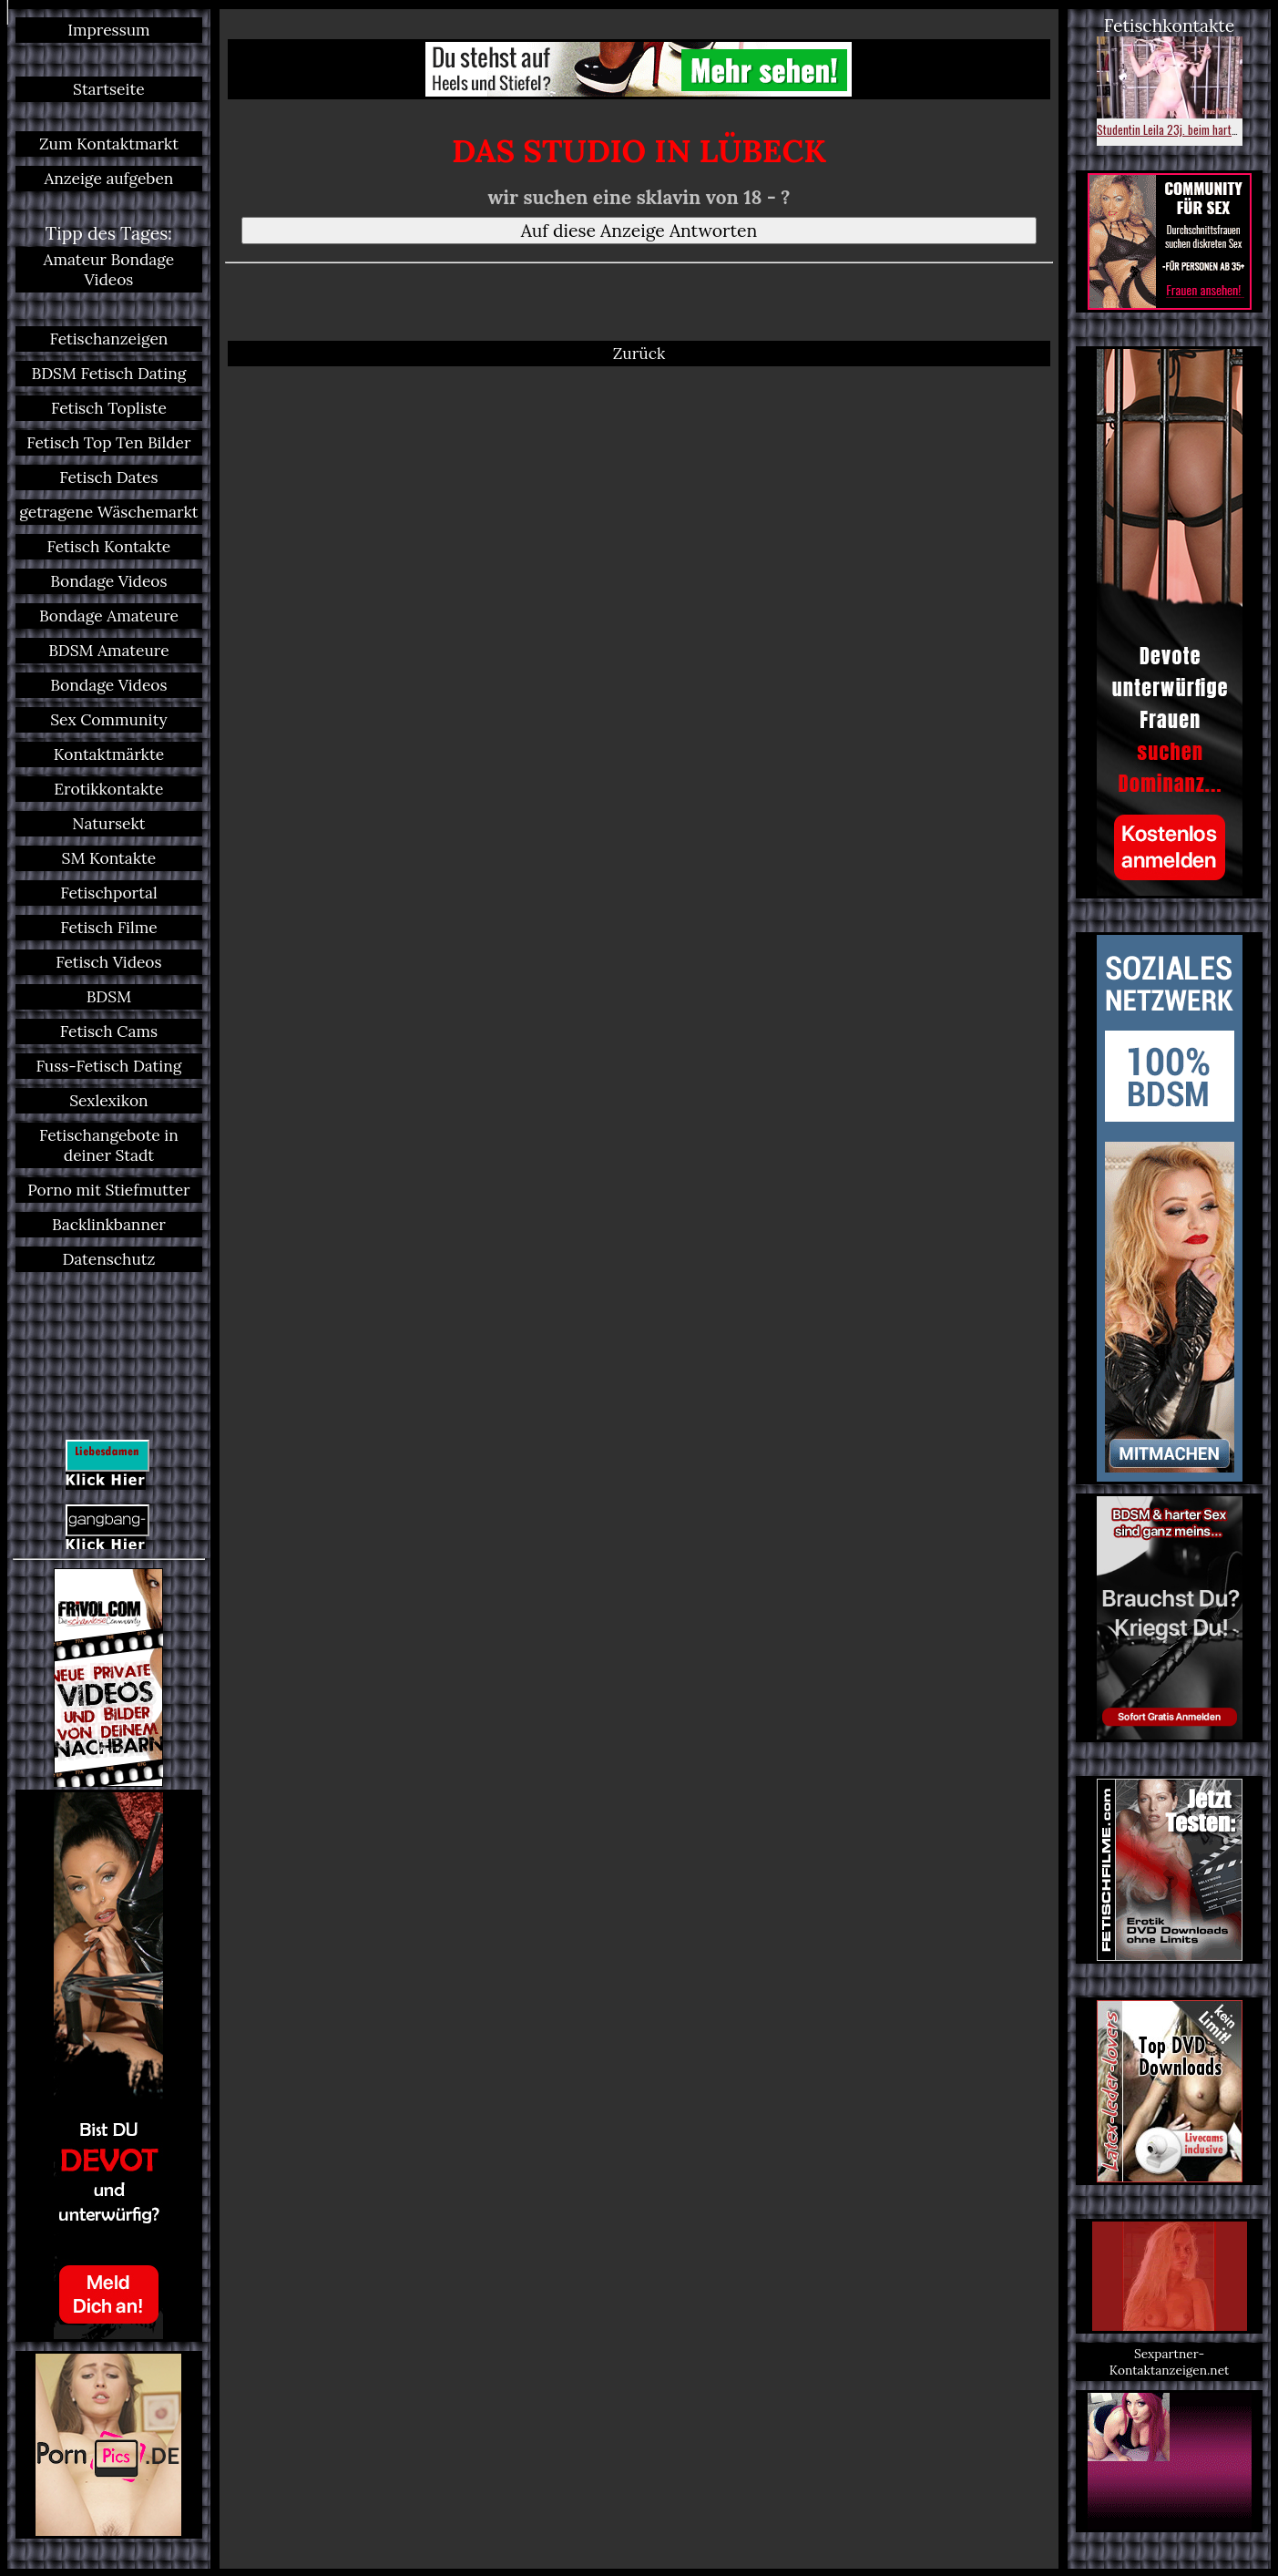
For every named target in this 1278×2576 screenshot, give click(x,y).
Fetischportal (108, 893)
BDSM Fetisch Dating (108, 374)
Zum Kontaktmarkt (109, 144)
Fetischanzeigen (108, 339)
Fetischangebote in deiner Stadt (109, 1145)
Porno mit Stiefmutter (108, 1190)
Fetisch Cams (109, 1031)
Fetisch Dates (108, 477)
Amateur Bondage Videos (109, 270)
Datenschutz (108, 1259)
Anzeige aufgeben (108, 179)
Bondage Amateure (109, 616)
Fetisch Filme (108, 928)
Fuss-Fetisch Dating (108, 1066)
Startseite (109, 89)
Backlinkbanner (109, 1225)
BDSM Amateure (108, 651)
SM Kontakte (109, 858)
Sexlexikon (108, 1101)
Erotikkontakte (108, 789)
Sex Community (108, 720)
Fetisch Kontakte (109, 547)
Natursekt (108, 824)
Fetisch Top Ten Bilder (108, 443)
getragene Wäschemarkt (108, 512)
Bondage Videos (108, 581)
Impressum (108, 30)
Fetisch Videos (108, 962)
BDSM (109, 997)
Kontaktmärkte (109, 754)
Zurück (639, 354)
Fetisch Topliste (109, 408)
